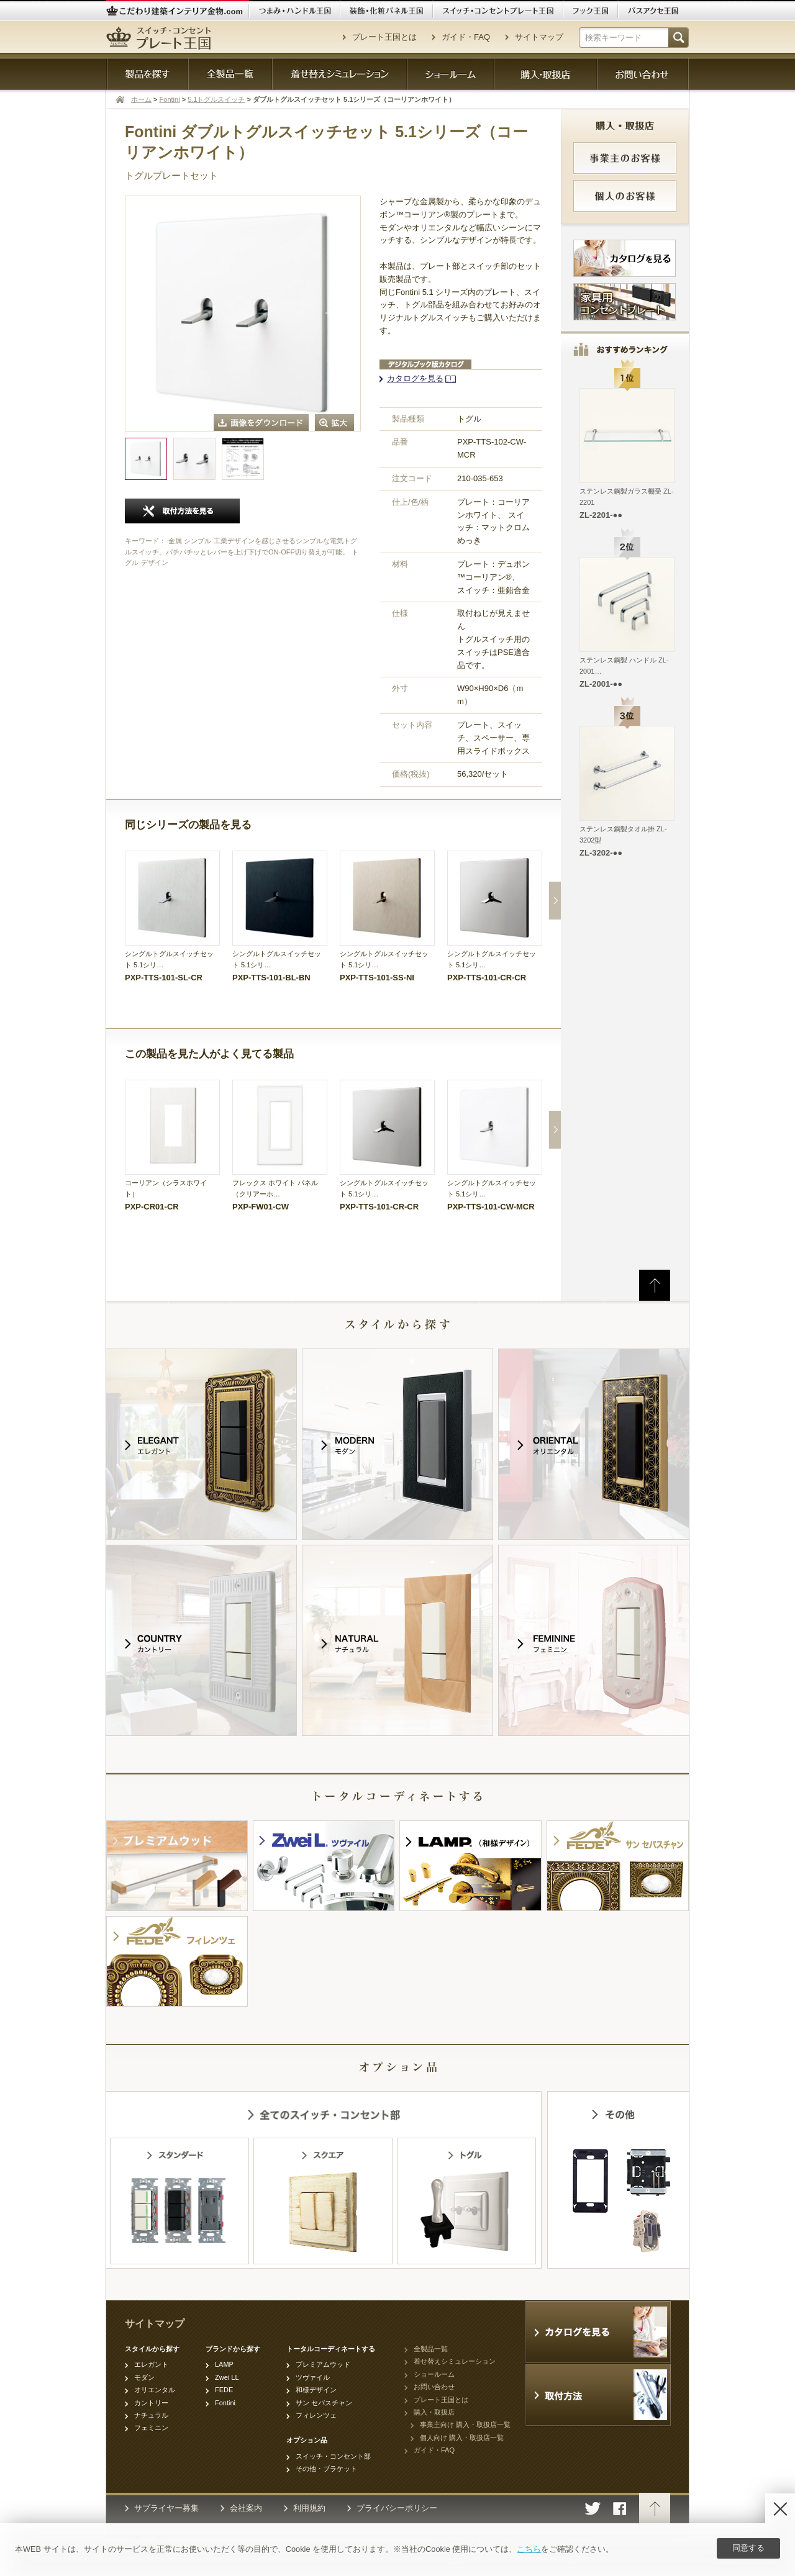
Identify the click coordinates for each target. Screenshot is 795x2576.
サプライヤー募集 (166, 2508)
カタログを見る (415, 378)
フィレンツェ (316, 2415)
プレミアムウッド (323, 2364)
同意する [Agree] (748, 2547)
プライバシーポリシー (397, 2508)
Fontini (170, 99)
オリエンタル (154, 2389)
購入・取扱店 (434, 2412)
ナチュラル (151, 2415)
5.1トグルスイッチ (216, 99)
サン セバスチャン (324, 2403)
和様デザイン (316, 2389)
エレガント (151, 2364)
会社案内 (246, 2508)
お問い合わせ (434, 2386)
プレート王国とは (384, 37)
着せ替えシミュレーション (455, 2361)
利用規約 (309, 2508)
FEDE (224, 2389)
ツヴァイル (313, 2377)
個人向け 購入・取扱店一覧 (462, 2437)
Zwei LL (227, 2377)
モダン (144, 2377)
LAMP (224, 2364)
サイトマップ (539, 37)
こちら (529, 2549)
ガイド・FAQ (466, 37)
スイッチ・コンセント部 (333, 2456)
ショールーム (434, 2374)
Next (555, 901)
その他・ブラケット (326, 2468)
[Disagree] (780, 2508)
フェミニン (151, 2427)
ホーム (141, 99)
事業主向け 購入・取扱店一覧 (465, 2424)
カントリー (151, 2403)
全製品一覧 (431, 2348)
